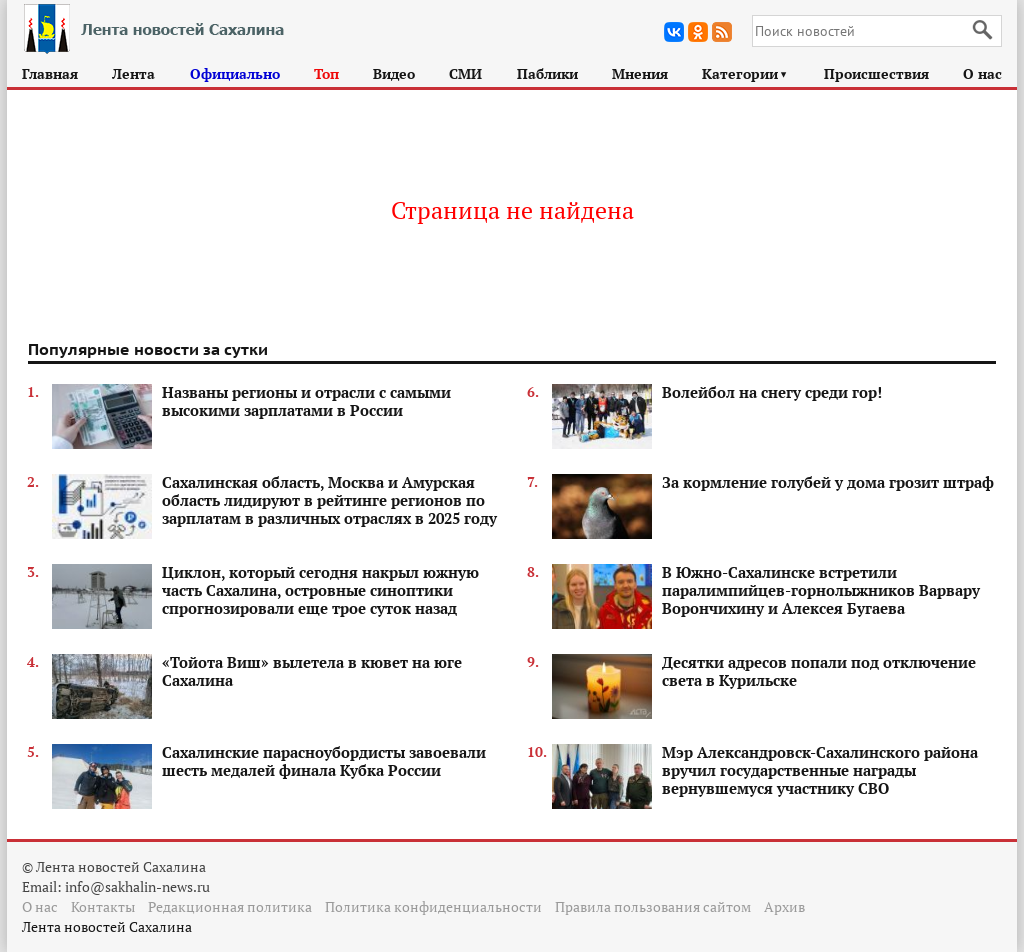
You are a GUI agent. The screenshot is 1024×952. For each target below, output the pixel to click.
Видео (394, 73)
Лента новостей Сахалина (107, 926)
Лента (133, 73)
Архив (784, 906)
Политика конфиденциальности (433, 906)
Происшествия (876, 73)
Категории (745, 73)
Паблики (547, 73)
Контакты (103, 906)
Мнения (640, 73)
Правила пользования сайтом (653, 906)
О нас (982, 73)
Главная (50, 73)
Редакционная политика (230, 906)
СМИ (465, 73)
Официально (235, 73)
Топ (326, 73)
